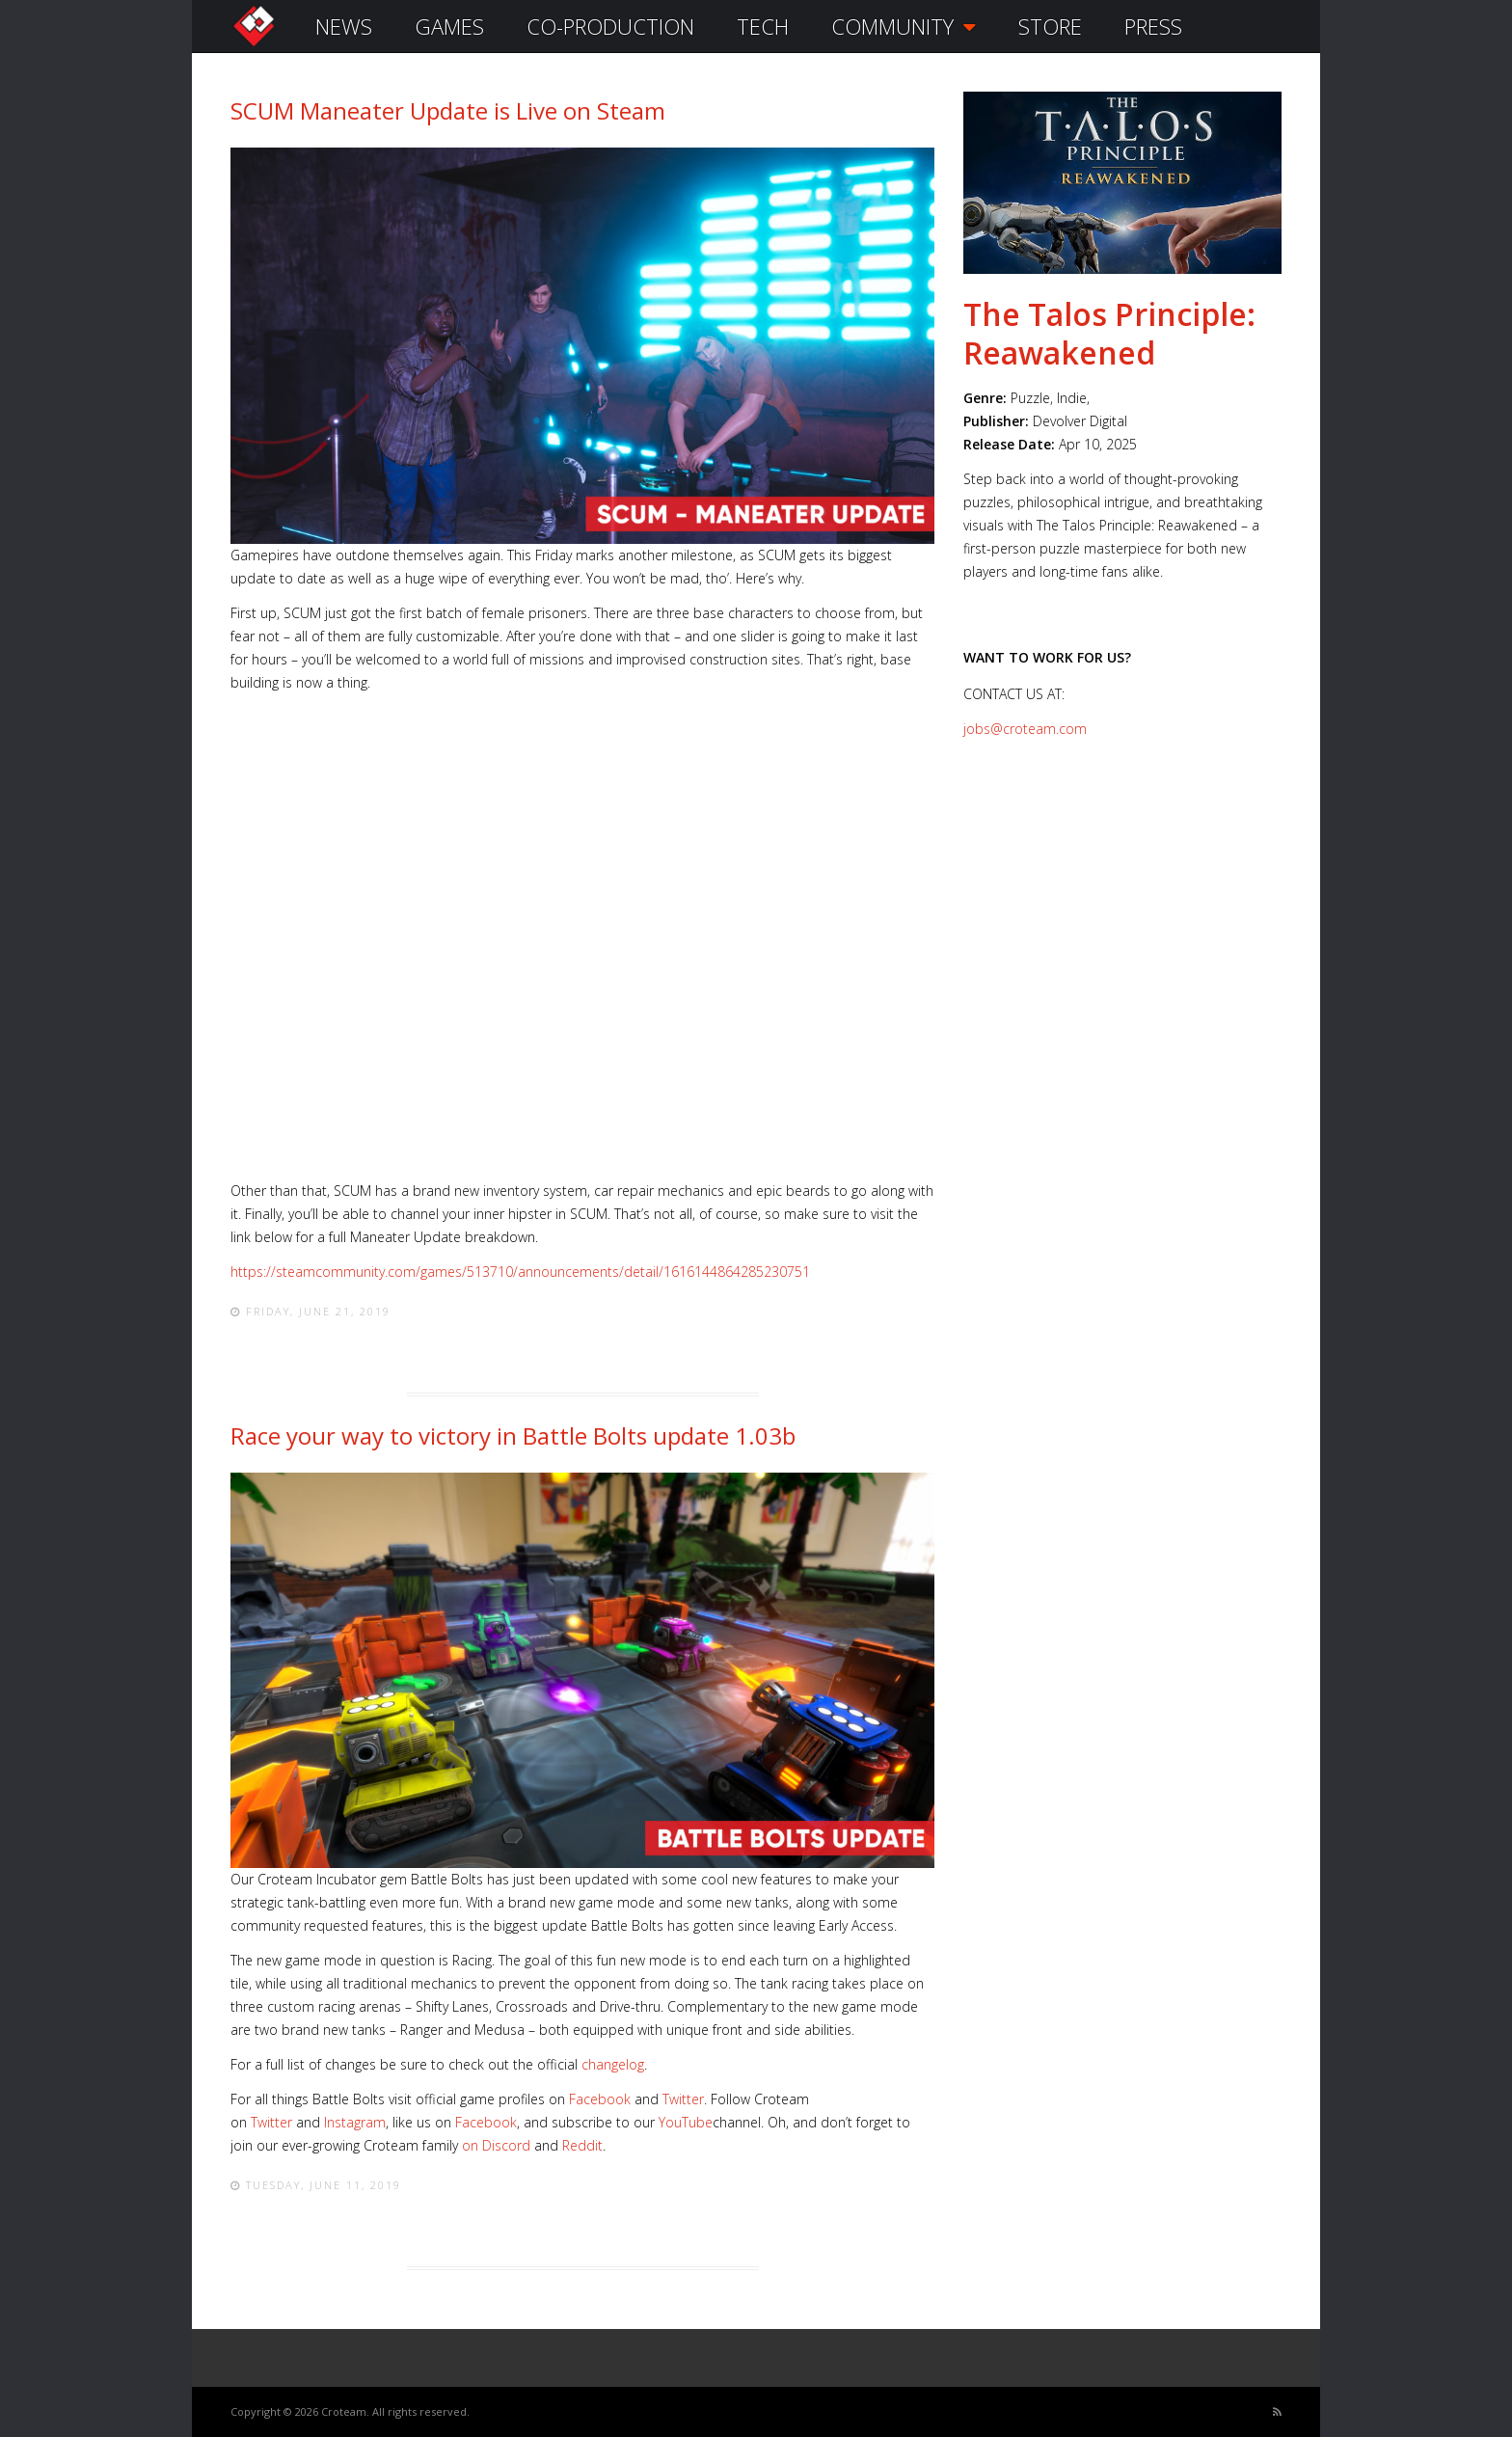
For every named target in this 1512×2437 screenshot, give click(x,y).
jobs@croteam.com (1025, 728)
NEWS (343, 26)
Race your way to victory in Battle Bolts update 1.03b (513, 1435)
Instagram (355, 2122)
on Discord (496, 2145)
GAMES (449, 26)
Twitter (683, 2099)
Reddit (582, 2145)
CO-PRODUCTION (610, 26)
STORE (1050, 26)
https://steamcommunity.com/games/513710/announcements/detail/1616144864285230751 (520, 1271)
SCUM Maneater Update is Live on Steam (447, 110)
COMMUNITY (903, 26)
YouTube (686, 2122)
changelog (612, 2064)
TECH (763, 26)
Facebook (600, 2099)
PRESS (1153, 26)
